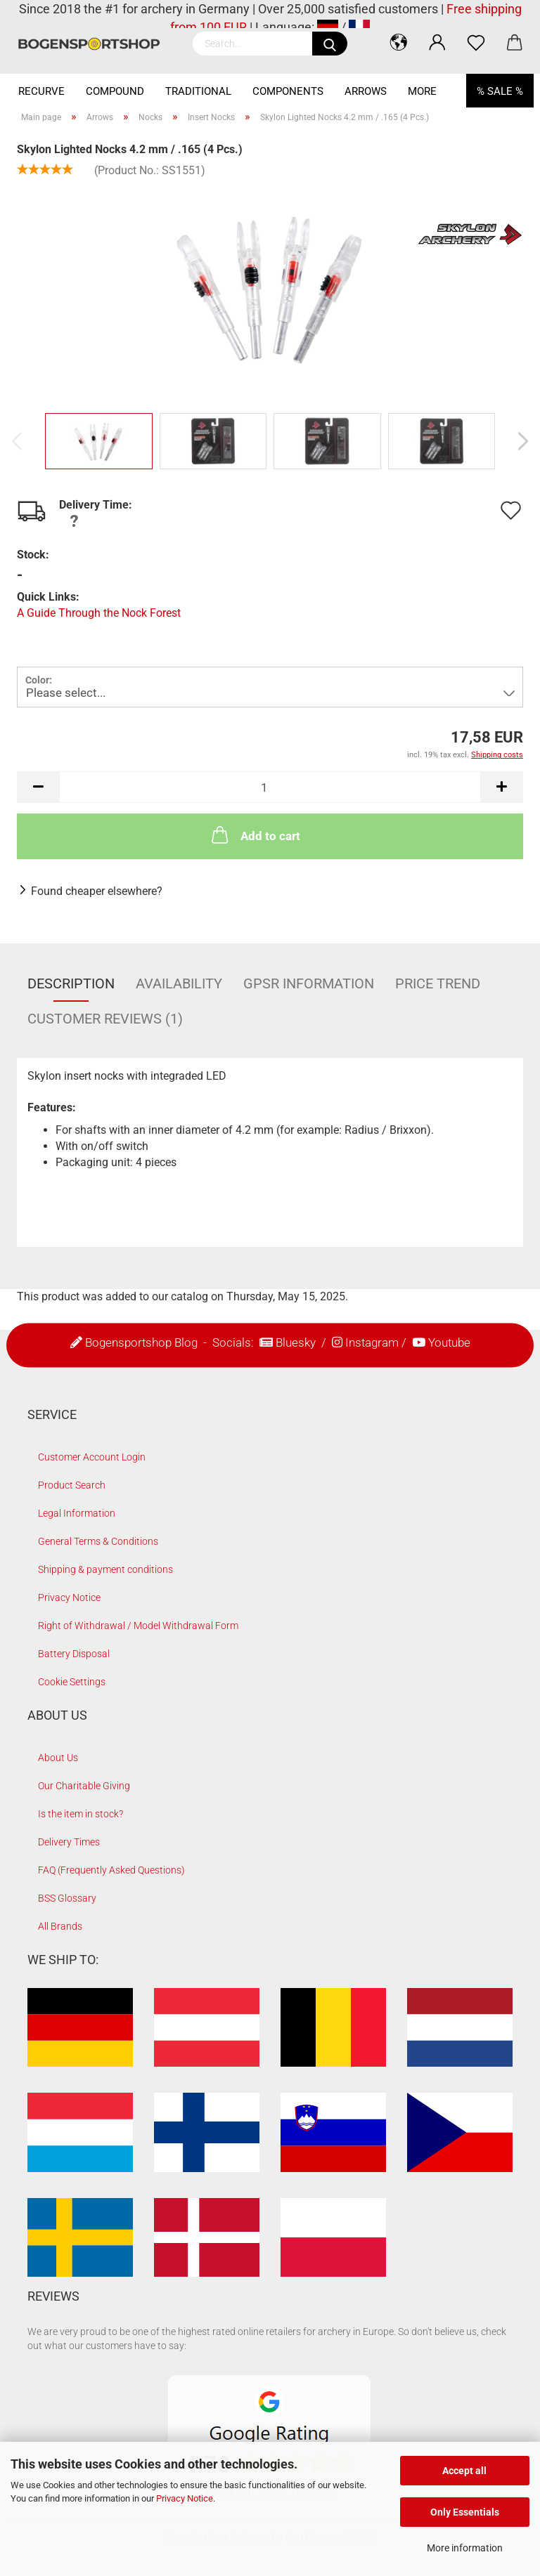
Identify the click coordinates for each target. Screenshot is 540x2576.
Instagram (372, 1342)
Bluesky (296, 1342)
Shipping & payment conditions (105, 1569)
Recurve (41, 91)
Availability (179, 983)
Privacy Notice (184, 2498)
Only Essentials (464, 2512)
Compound (115, 91)
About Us (58, 1757)
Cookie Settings (71, 1681)
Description (71, 983)
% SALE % (500, 91)
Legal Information (76, 1513)
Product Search (71, 1485)
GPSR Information (308, 983)
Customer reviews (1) (105, 1018)
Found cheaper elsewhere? (96, 891)
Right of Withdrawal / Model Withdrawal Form (138, 1625)
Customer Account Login (92, 1457)
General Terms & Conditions (98, 1541)
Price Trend (437, 983)
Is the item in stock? (80, 1813)
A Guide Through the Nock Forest (99, 613)
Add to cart (254, 834)
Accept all (464, 2470)
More (422, 91)
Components (287, 91)
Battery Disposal (74, 1653)
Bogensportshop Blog (141, 1342)
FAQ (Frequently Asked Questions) (111, 1870)
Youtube (449, 1342)
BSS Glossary (67, 1898)
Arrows (366, 91)
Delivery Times (69, 1842)
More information (465, 2548)
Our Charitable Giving (84, 1785)
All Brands (60, 1926)
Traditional (198, 91)
